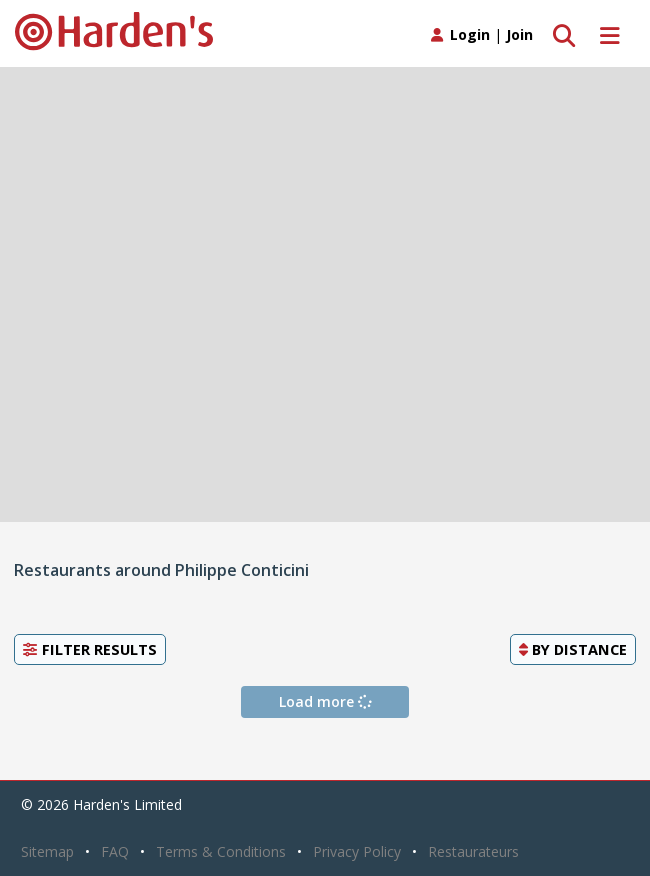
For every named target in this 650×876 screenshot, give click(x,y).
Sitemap (47, 851)
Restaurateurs (473, 851)
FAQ (115, 851)
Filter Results (90, 649)
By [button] (573, 649)
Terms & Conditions (221, 851)
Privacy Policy (357, 851)
